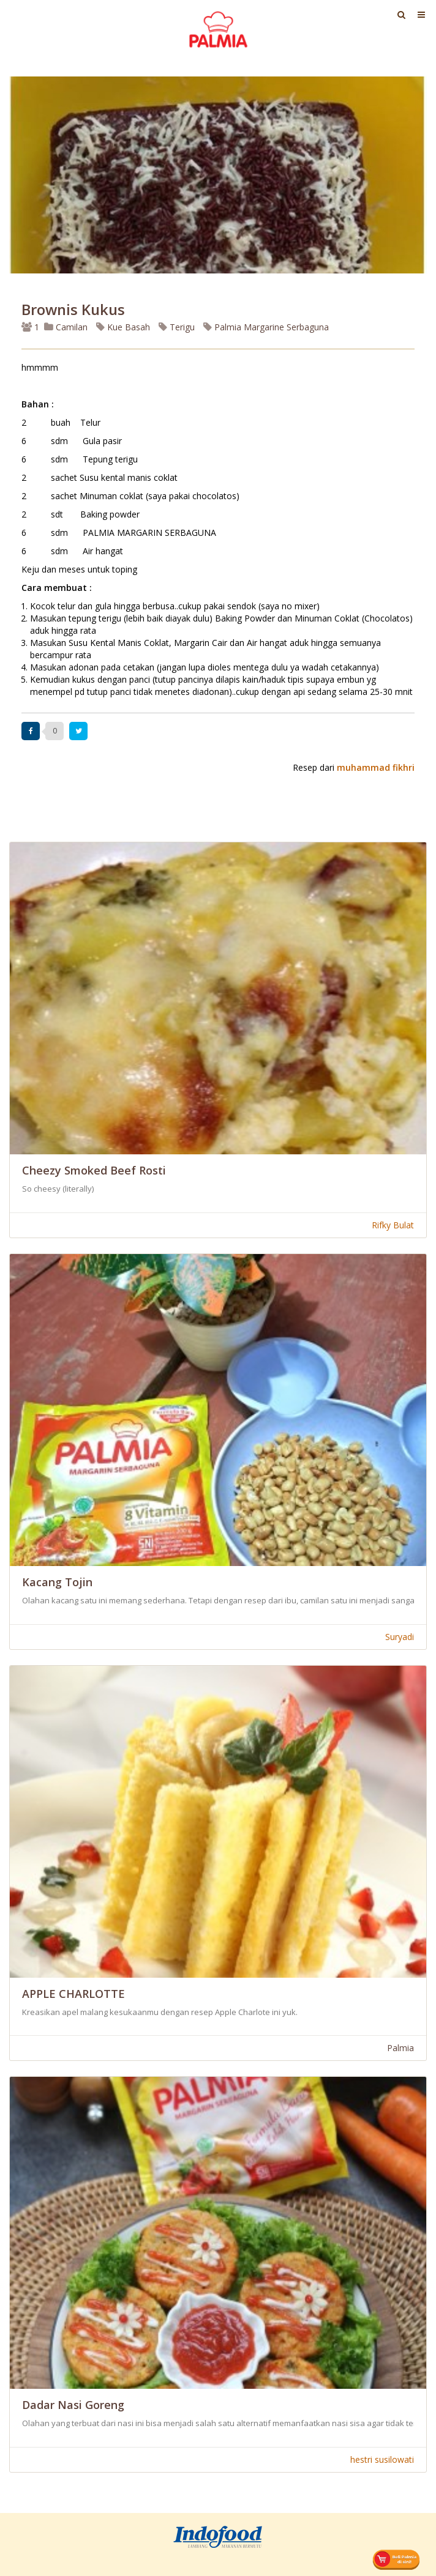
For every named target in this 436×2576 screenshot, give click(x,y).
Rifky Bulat (393, 1225)
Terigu (177, 327)
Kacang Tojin (57, 1582)
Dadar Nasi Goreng (73, 2404)
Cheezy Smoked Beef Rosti (94, 1170)
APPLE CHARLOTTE (73, 1993)
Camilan (66, 327)
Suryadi (399, 1636)
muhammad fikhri (376, 767)
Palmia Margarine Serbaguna (266, 327)
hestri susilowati (382, 2459)
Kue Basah (123, 327)
